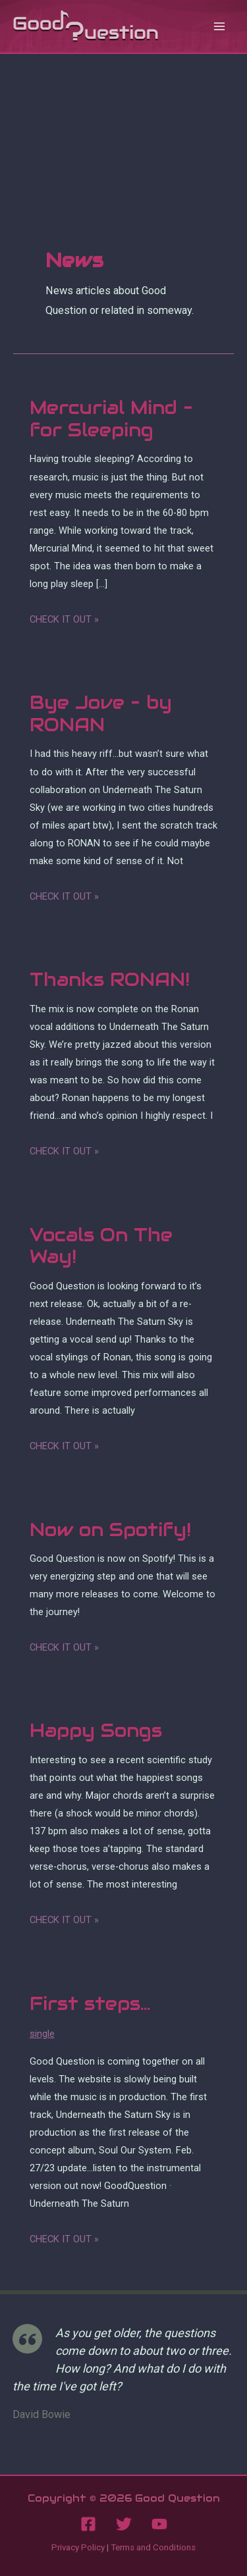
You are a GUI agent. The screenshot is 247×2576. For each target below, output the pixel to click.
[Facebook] (88, 2524)
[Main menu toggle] (219, 26)
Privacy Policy (78, 2547)
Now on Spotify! (110, 1529)
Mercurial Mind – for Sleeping (111, 419)
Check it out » (64, 620)
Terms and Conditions (153, 2547)
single (42, 2034)
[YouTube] (159, 2524)
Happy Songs (96, 1730)
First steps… (90, 2003)
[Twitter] (124, 2524)
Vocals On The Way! (101, 1246)
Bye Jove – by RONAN (101, 713)
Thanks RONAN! (110, 979)
